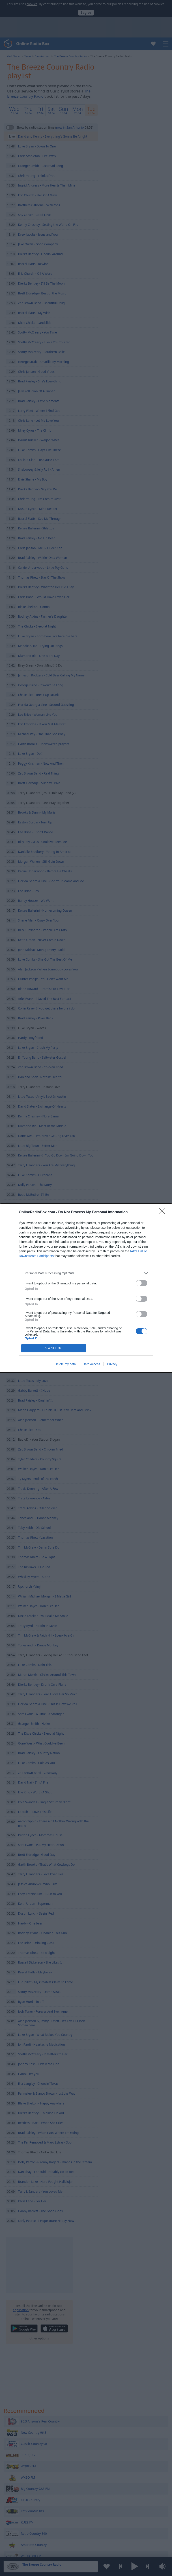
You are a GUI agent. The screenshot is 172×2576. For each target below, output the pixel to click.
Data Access (91, 1364)
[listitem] (86, 1273)
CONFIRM (53, 1348)
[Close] (163, 1212)
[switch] (141, 1283)
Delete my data (65, 1364)
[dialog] (86, 1288)
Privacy (112, 1364)
